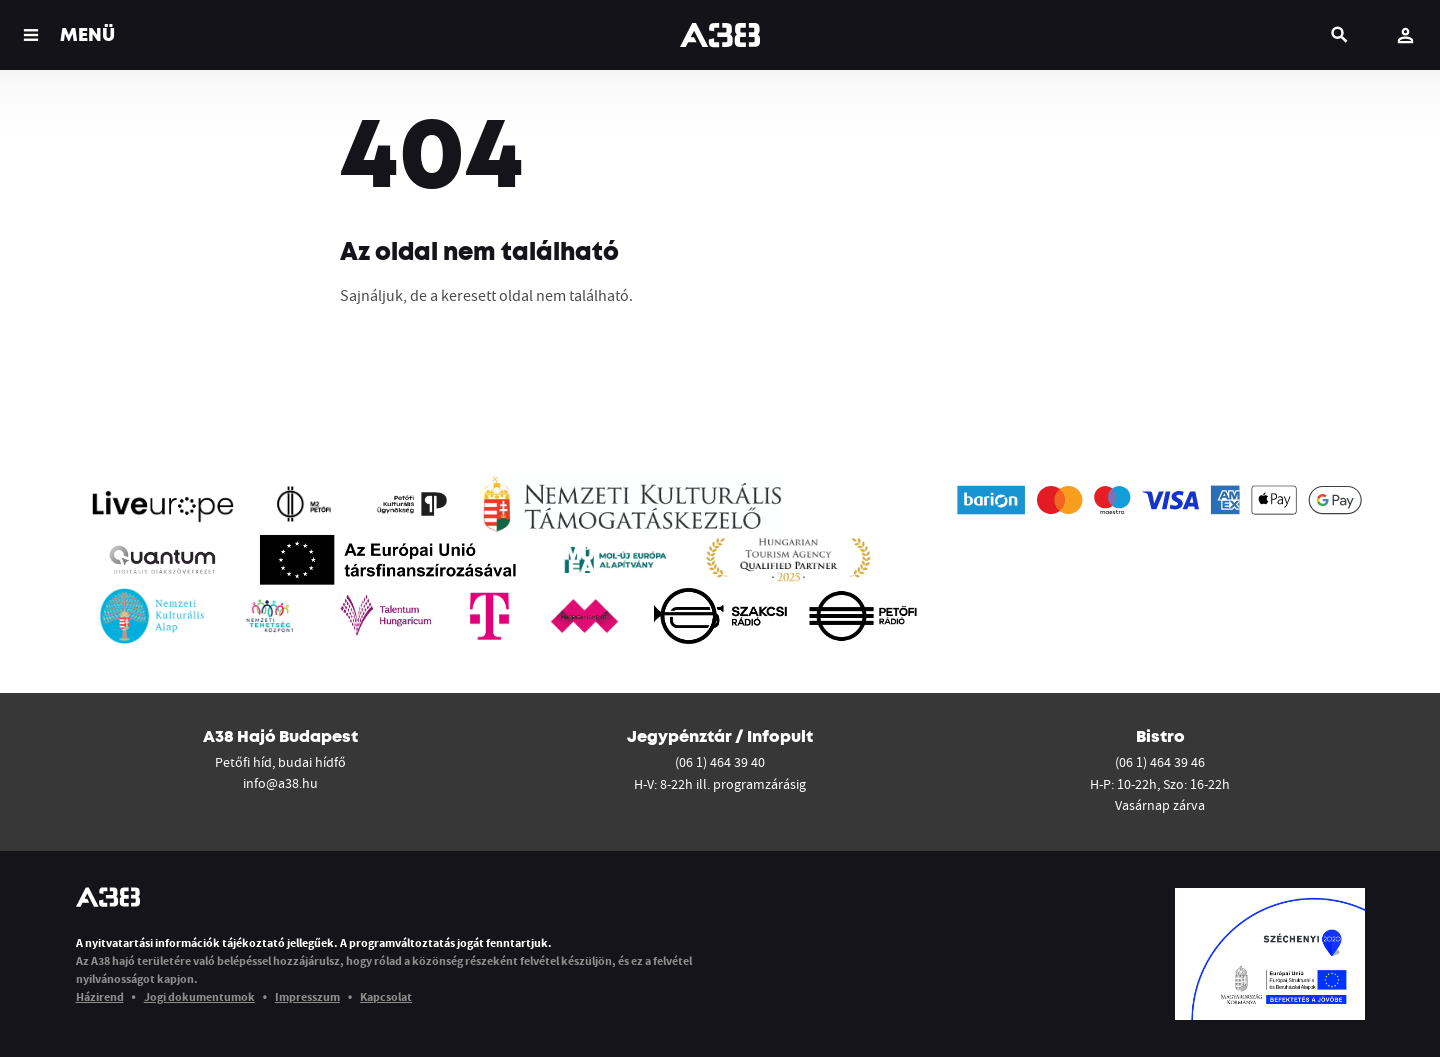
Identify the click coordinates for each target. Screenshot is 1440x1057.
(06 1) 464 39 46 (1160, 762)
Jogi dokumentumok (199, 996)
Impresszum (307, 996)
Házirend (100, 996)
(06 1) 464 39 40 (720, 762)
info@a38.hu (280, 783)
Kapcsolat (386, 996)
